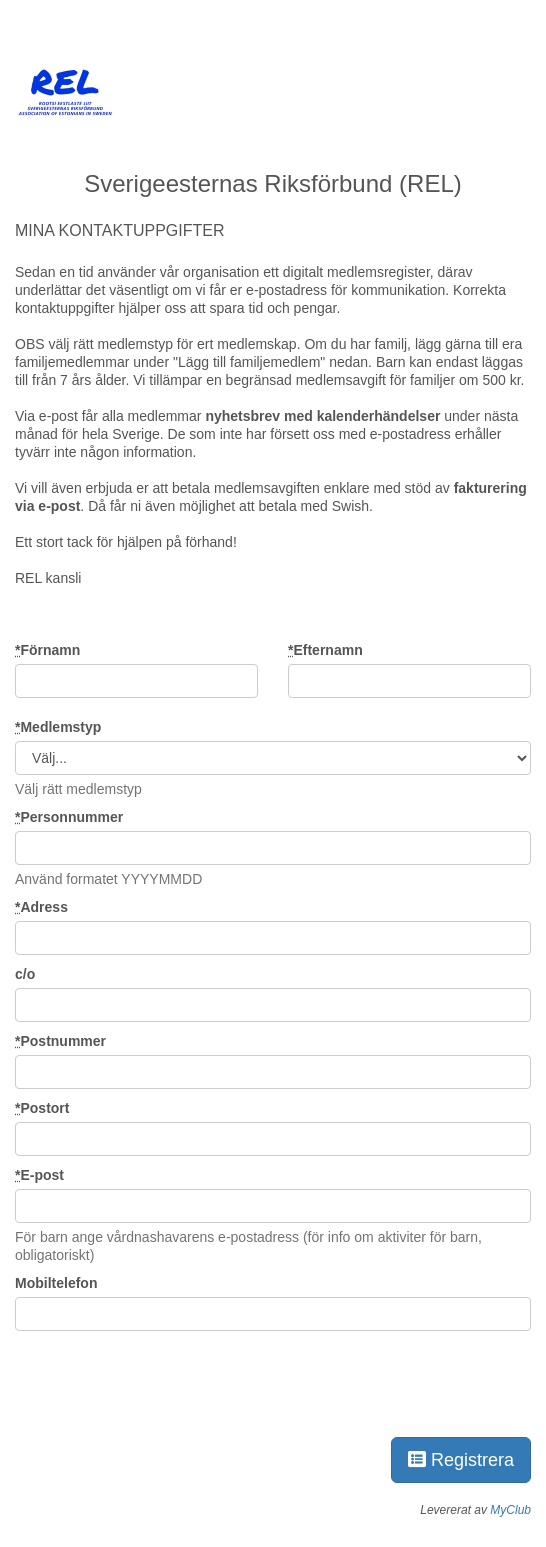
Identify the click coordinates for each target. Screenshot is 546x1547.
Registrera (461, 1460)
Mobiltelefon (56, 1283)
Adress (41, 907)
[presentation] (167, 1380)
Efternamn (325, 650)
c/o (25, 974)
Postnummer (60, 1041)
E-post (39, 1175)
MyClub (510, 1510)
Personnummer (69, 817)
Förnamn (47, 650)
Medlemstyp (58, 727)
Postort (42, 1108)
